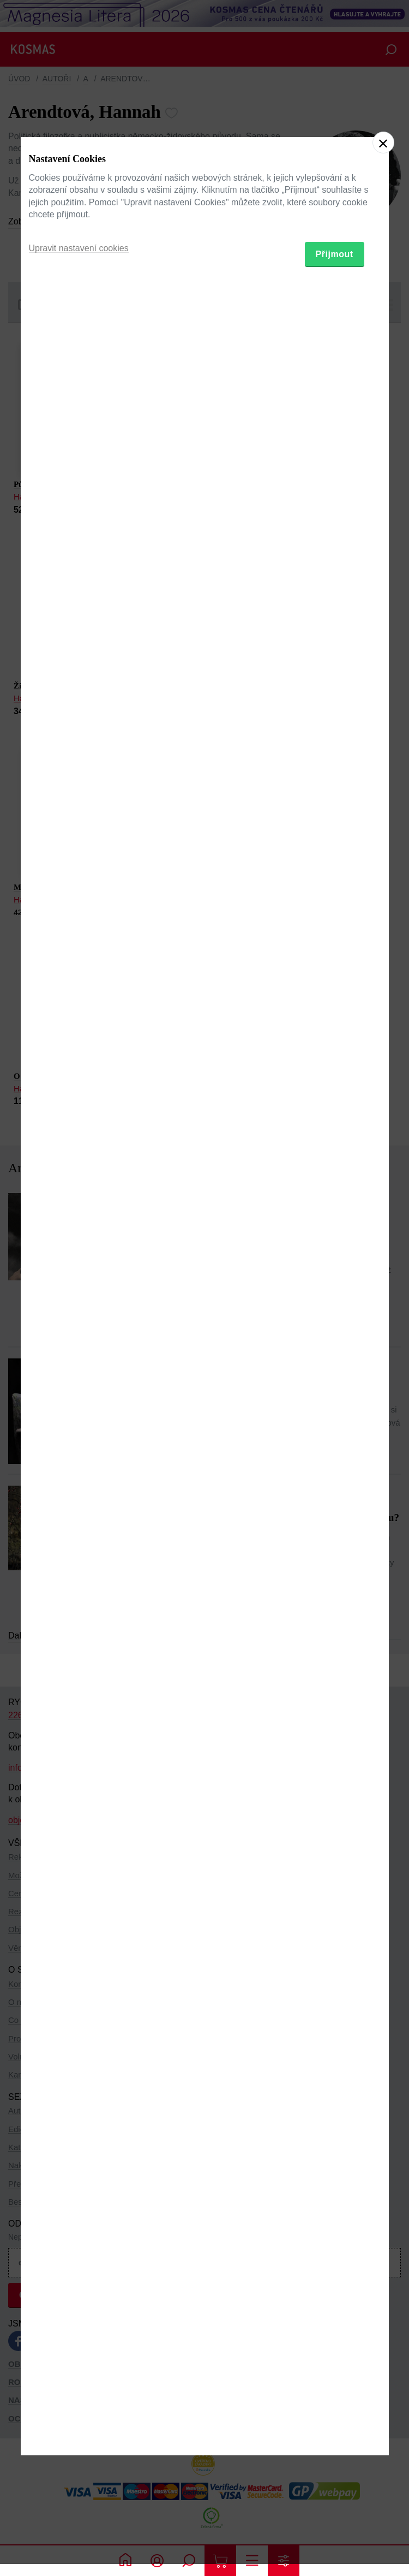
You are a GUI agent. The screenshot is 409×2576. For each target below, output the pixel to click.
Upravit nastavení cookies (79, 1338)
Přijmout (334, 1344)
